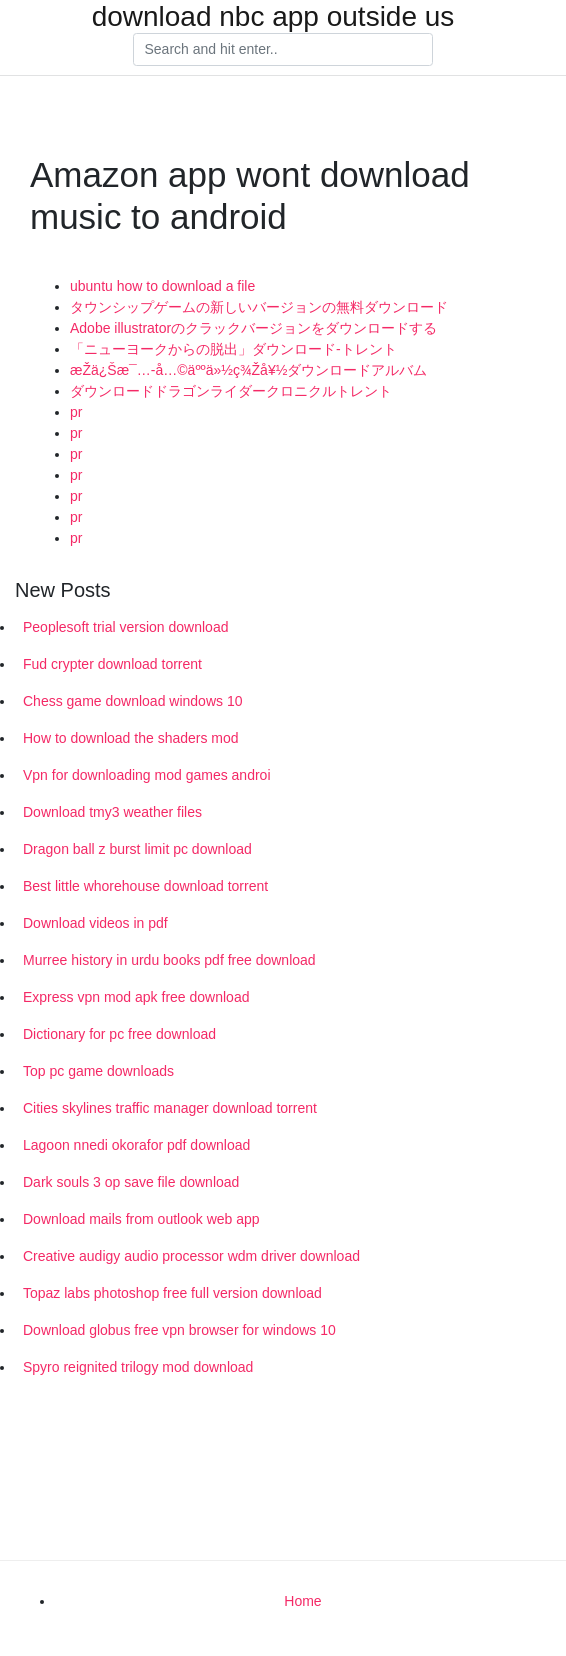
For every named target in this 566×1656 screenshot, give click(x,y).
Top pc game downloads (98, 1071)
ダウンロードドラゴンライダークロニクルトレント (231, 391)
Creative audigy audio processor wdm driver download (191, 1256)
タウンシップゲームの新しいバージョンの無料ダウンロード (259, 307)
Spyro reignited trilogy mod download (138, 1367)
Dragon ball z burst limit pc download (137, 849)
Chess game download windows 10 (132, 701)
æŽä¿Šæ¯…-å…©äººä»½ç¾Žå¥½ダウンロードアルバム (248, 370)
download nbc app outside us (273, 17)
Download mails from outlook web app (141, 1219)
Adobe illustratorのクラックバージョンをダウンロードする (253, 328)
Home (302, 1601)
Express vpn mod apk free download (136, 997)
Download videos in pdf (95, 923)
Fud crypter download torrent (112, 664)
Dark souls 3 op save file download (131, 1182)
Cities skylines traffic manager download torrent (170, 1108)
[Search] (283, 50)
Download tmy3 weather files (112, 812)
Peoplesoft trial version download (125, 627)
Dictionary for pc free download (119, 1034)
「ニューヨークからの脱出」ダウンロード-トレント (233, 349)
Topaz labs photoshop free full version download (172, 1293)
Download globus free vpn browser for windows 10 (179, 1330)
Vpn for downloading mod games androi (147, 775)
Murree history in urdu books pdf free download (169, 960)
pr (76, 412)
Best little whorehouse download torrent (145, 886)
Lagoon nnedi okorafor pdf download (136, 1145)
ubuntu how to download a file (162, 286)
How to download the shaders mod (131, 738)
